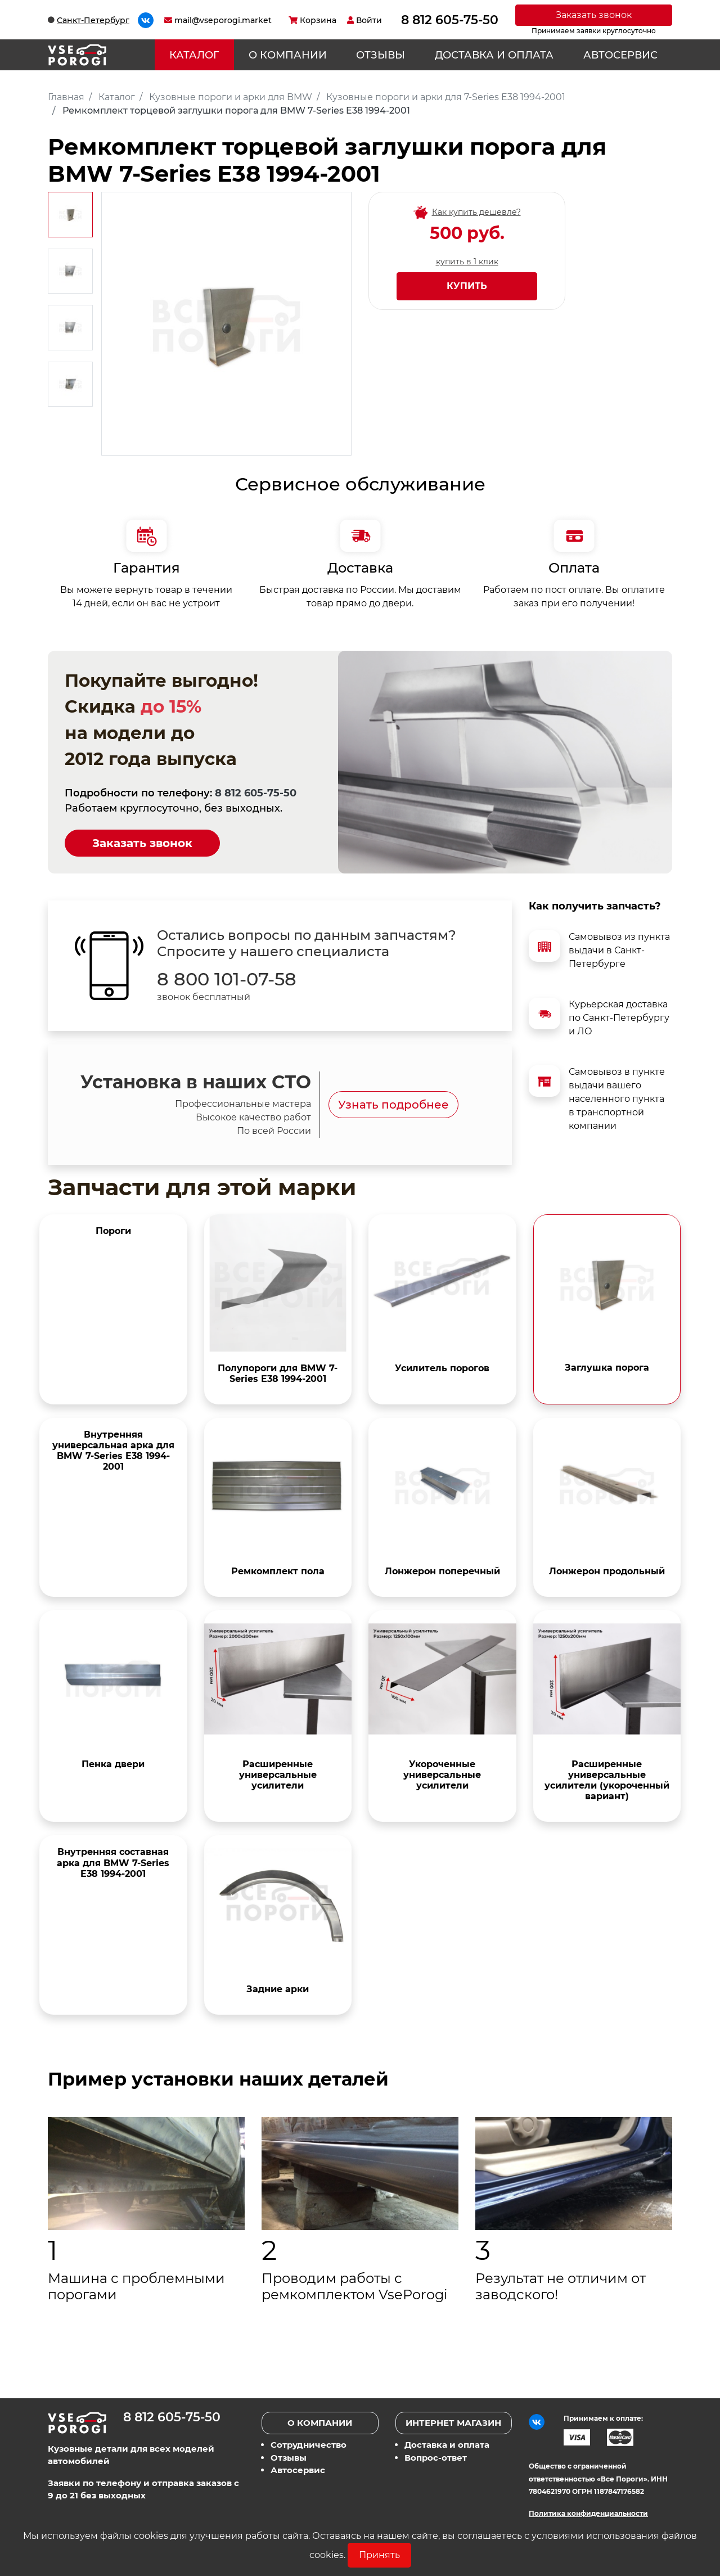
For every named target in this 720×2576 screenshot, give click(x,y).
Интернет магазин (453, 2422)
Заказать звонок (594, 15)
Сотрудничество (308, 2444)
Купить (467, 286)
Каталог (194, 55)
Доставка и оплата (494, 55)
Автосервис (620, 55)
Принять (379, 2555)
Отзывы (380, 55)
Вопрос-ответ (435, 2457)
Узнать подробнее (393, 1104)
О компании (288, 55)
